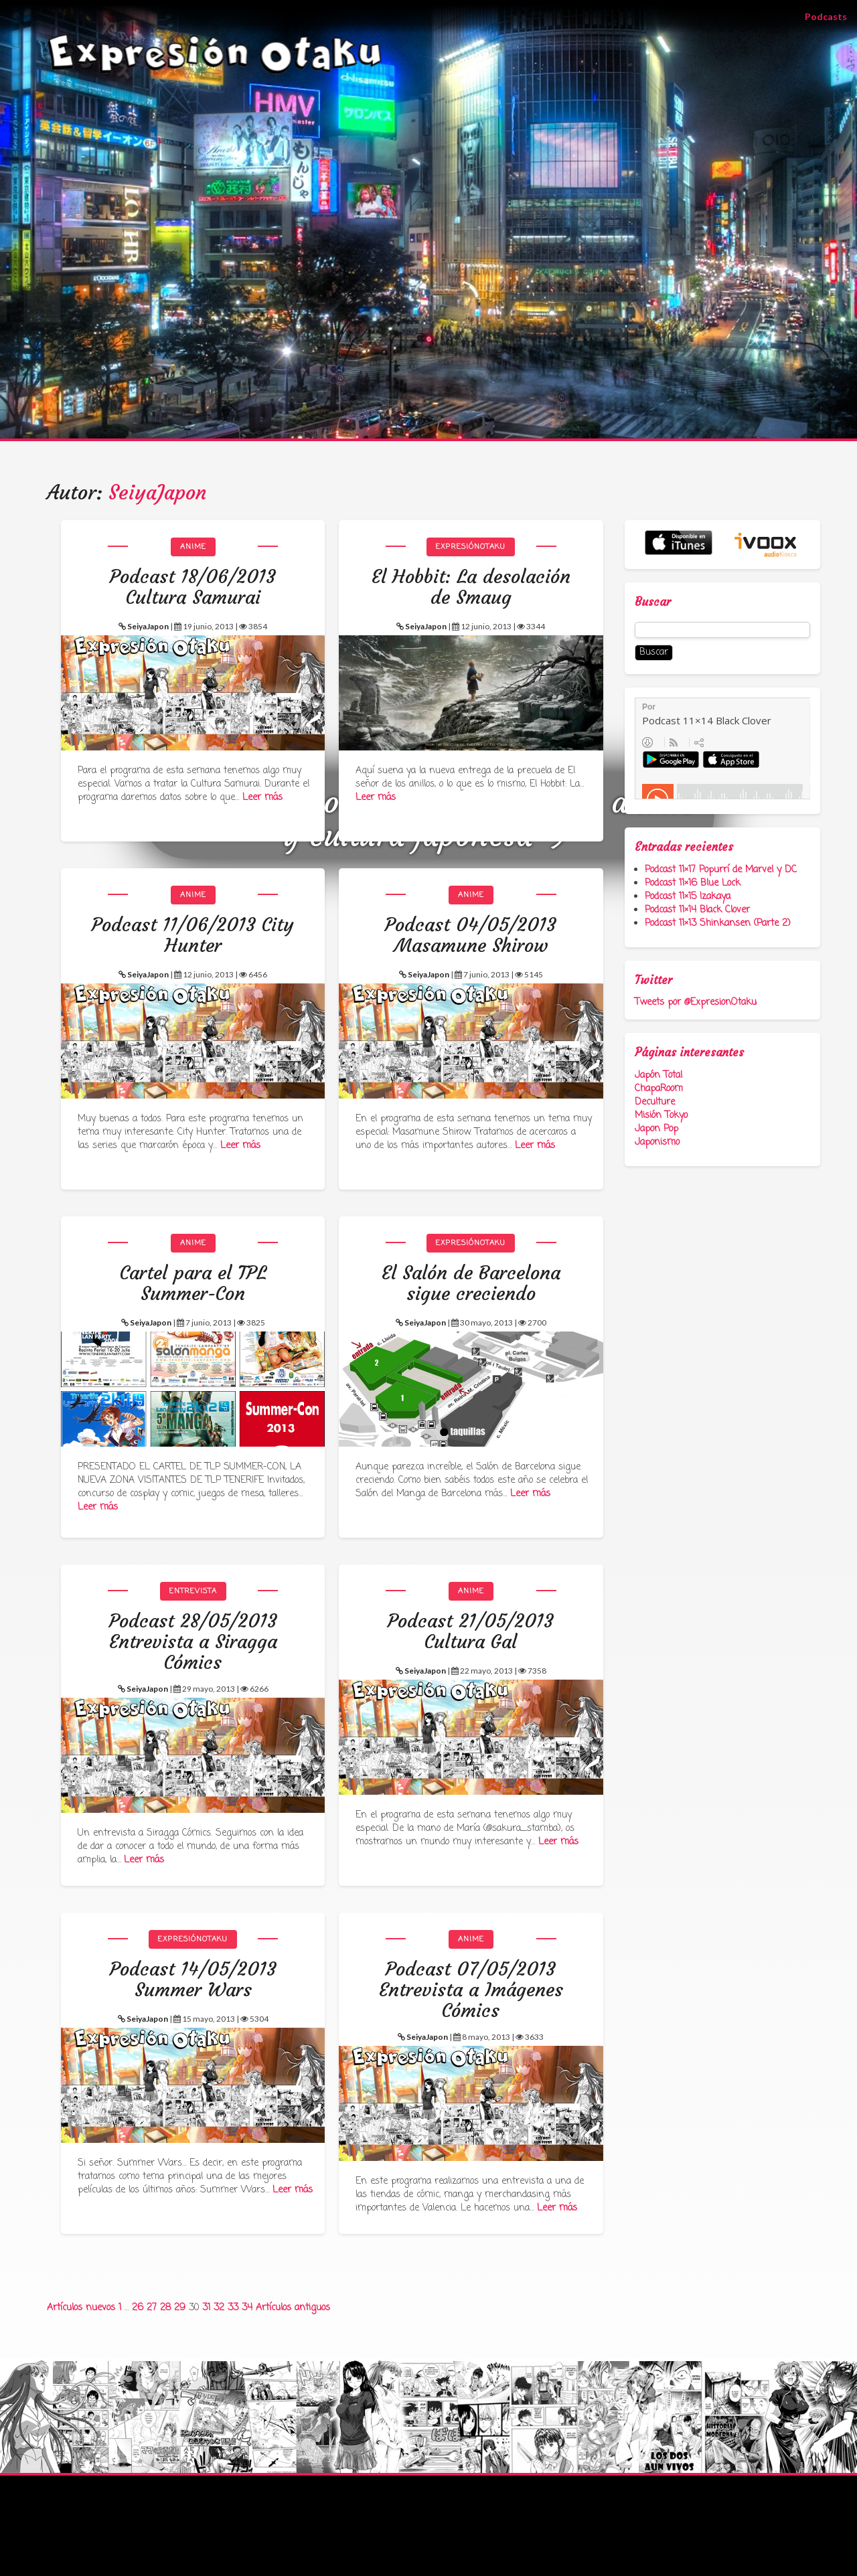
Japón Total (658, 1075)
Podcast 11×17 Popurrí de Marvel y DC (721, 870)
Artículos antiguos (293, 2308)
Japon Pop (656, 1129)
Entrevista (193, 1591)
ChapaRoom (659, 1089)
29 (179, 2308)
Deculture (655, 1102)
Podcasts (831, 15)
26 (137, 2308)
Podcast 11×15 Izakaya (687, 897)
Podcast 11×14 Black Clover (697, 910)
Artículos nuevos (81, 2308)
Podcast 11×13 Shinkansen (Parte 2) (718, 923)
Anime (193, 547)
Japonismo (657, 1142)
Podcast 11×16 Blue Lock (693, 883)
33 (233, 2308)
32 (219, 2308)
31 (206, 2308)
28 (165, 2308)
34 (247, 2308)
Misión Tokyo (661, 1116)
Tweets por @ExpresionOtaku (696, 1002)
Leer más (262, 798)
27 (152, 2308)
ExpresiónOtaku (470, 547)
